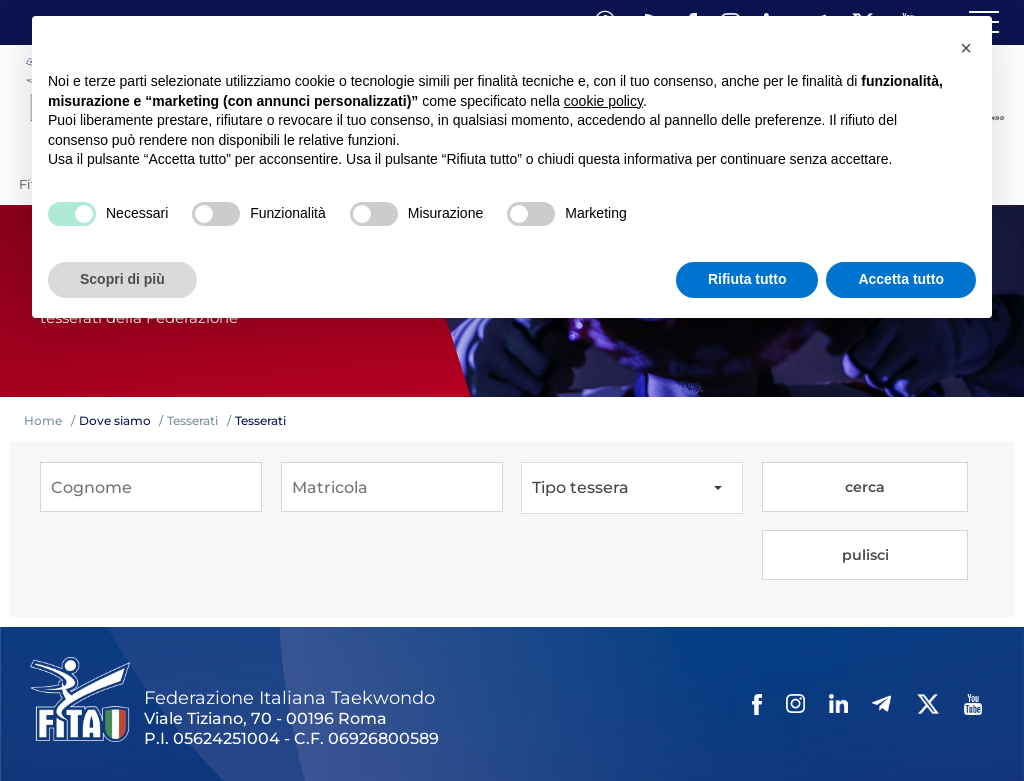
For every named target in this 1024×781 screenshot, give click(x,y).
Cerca (848, 708)
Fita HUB (65, 733)
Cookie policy (773, 708)
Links (227, 708)
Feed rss (906, 708)
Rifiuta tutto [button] (747, 279)
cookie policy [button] (603, 101)
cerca (815, 487)
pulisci (926, 487)
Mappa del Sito (307, 708)
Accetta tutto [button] (901, 279)
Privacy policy (672, 708)
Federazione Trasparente (116, 708)
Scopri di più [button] (122, 279)
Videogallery (507, 708)
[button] (966, 48)
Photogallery (411, 708)
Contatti (588, 708)
